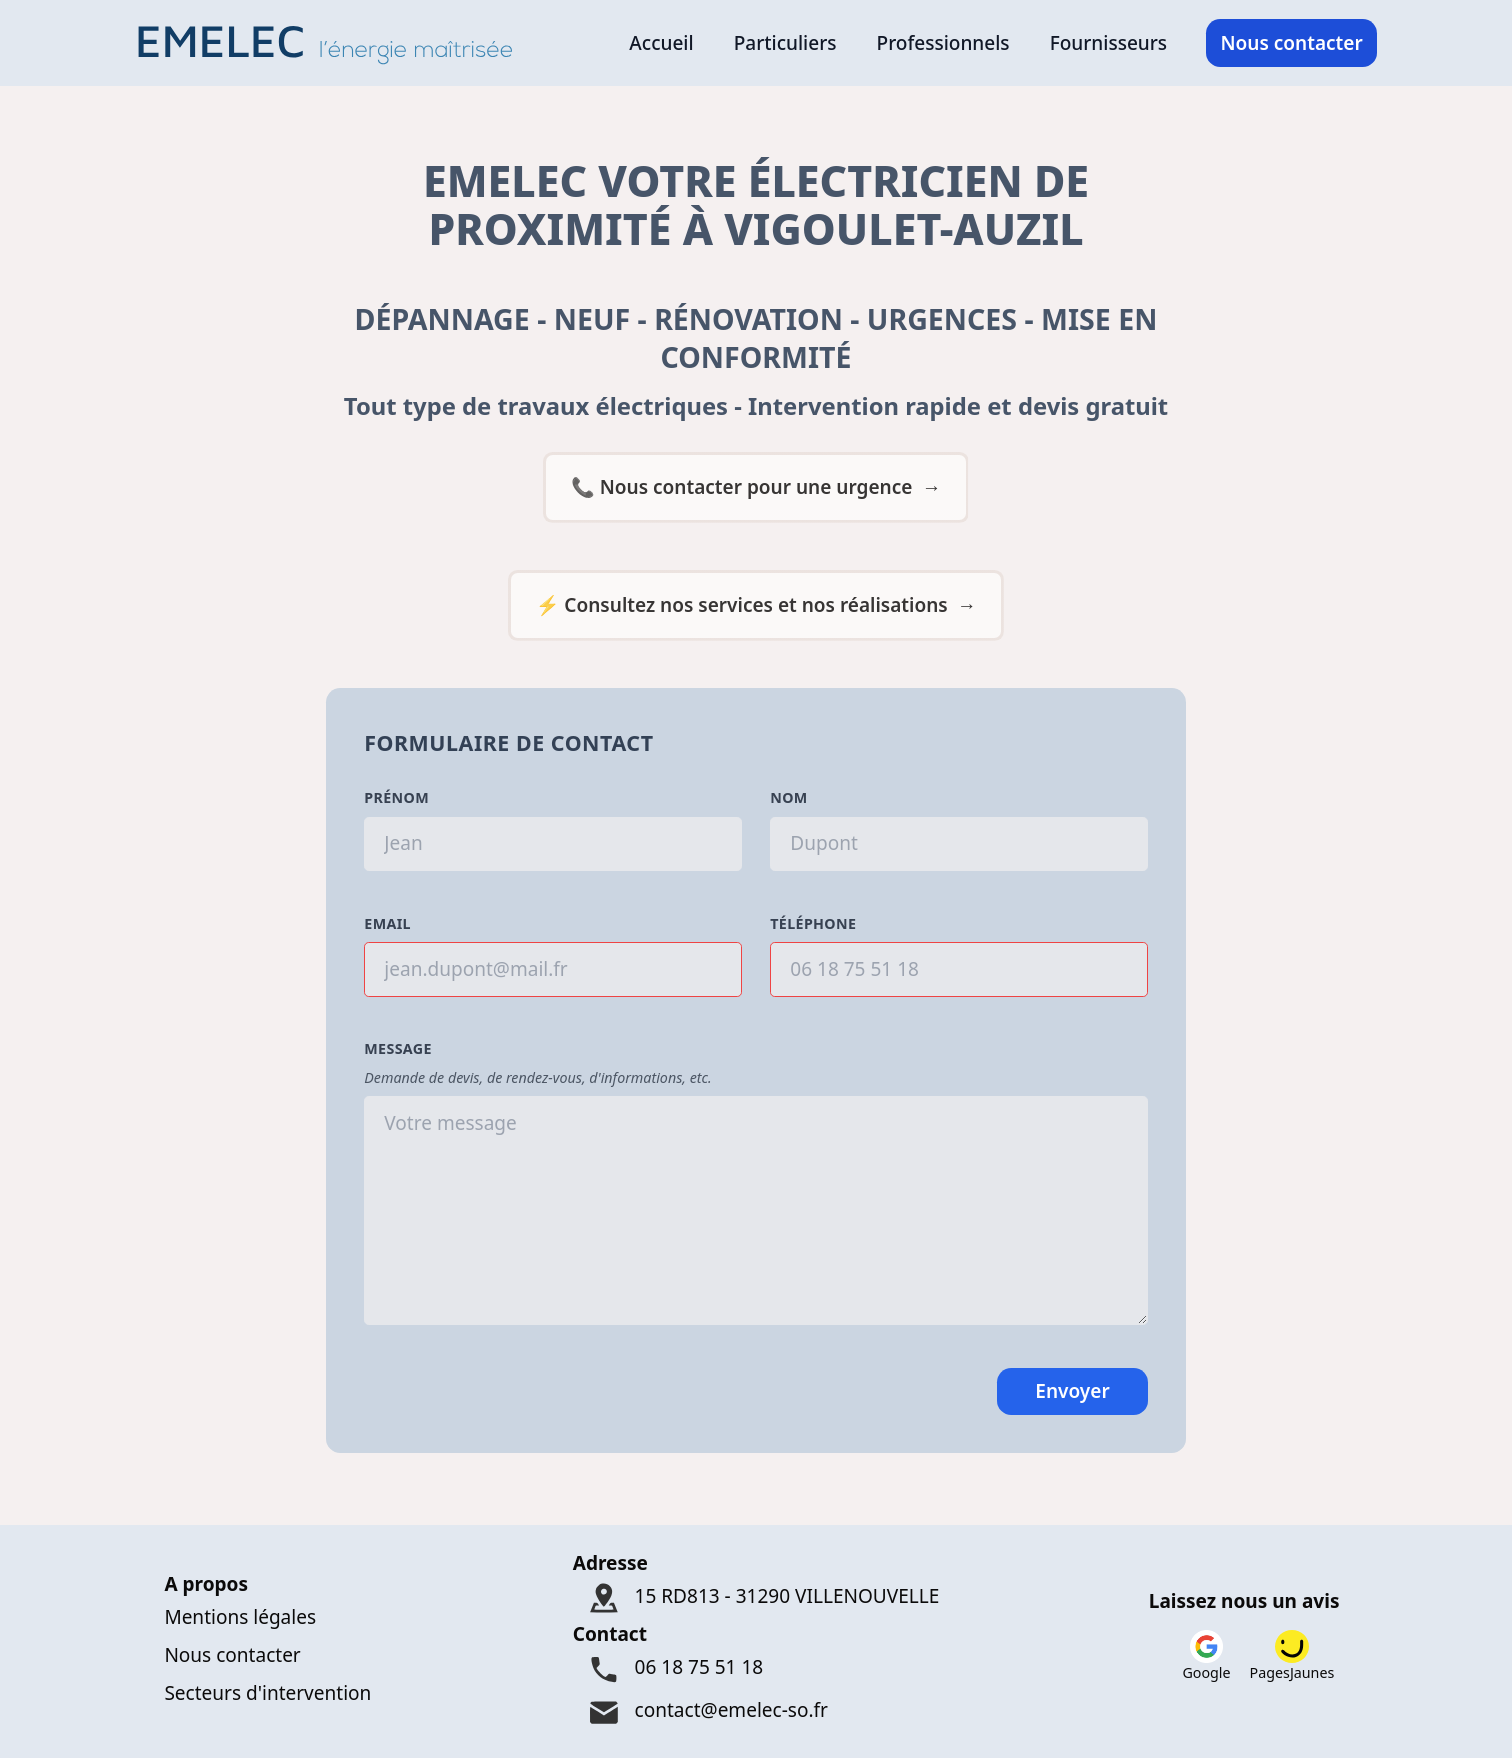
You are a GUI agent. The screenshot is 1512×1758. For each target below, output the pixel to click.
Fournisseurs (1108, 43)
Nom (788, 797)
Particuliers (785, 43)
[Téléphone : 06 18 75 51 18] (756, 1670)
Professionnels (943, 43)
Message (398, 1048)
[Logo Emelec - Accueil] (331, 43)
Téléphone (813, 923)
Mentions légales (240, 1617)
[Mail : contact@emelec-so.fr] (756, 1712)
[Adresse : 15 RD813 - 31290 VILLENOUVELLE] (756, 1598)
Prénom (396, 797)
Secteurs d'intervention (267, 1693)
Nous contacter (1291, 43)
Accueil (661, 43)
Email (387, 923)
